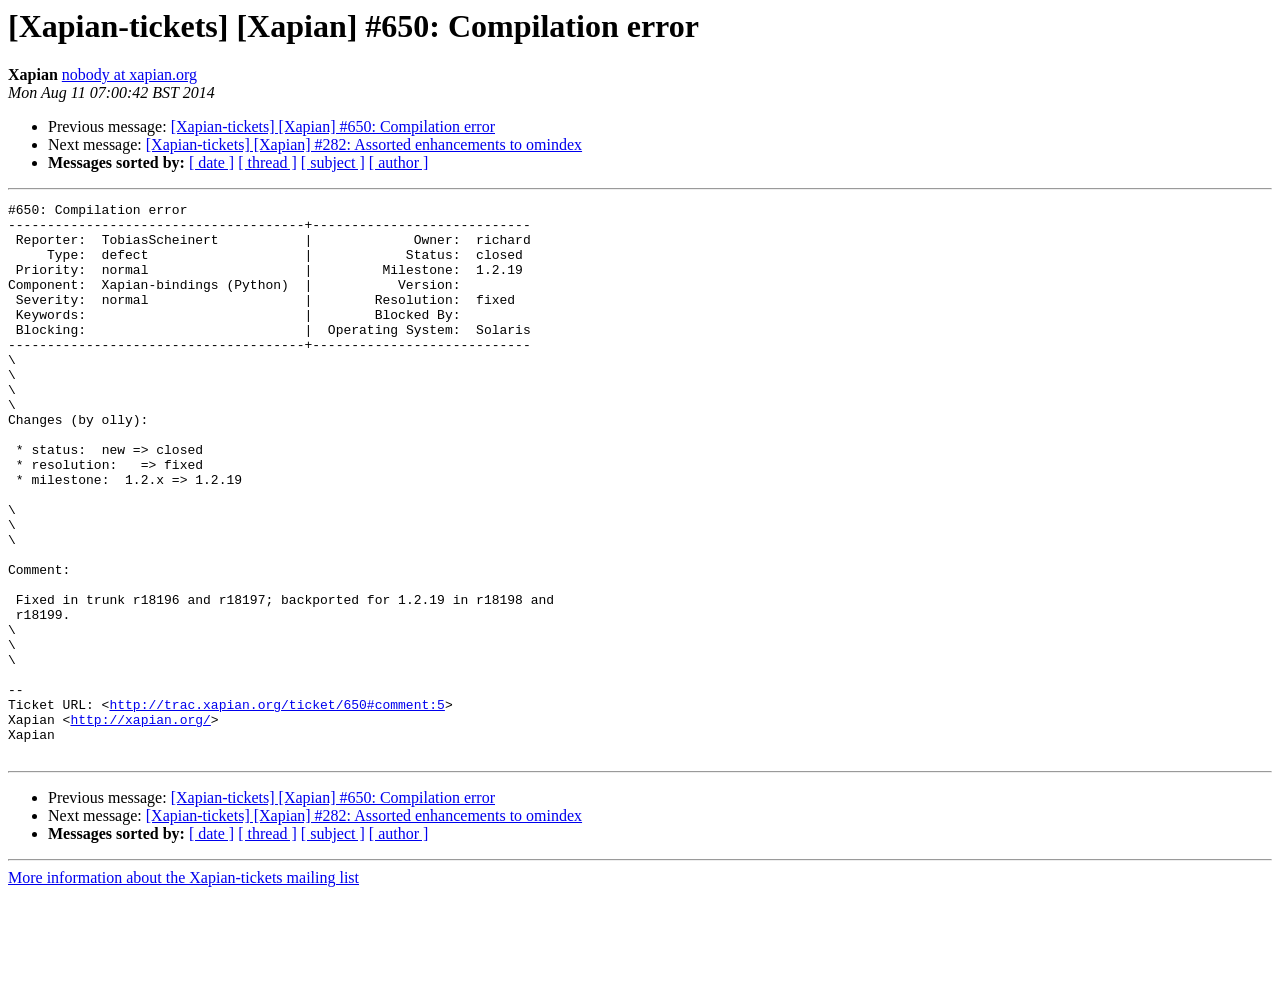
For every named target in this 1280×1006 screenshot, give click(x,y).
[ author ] (399, 162)
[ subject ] (333, 162)
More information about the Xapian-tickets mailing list (183, 988)
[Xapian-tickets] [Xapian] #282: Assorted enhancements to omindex (364, 144)
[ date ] (211, 162)
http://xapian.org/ (140, 824)
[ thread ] (267, 162)
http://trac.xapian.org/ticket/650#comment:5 (276, 806)
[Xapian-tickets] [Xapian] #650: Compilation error (333, 126)
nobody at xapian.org (129, 74)
